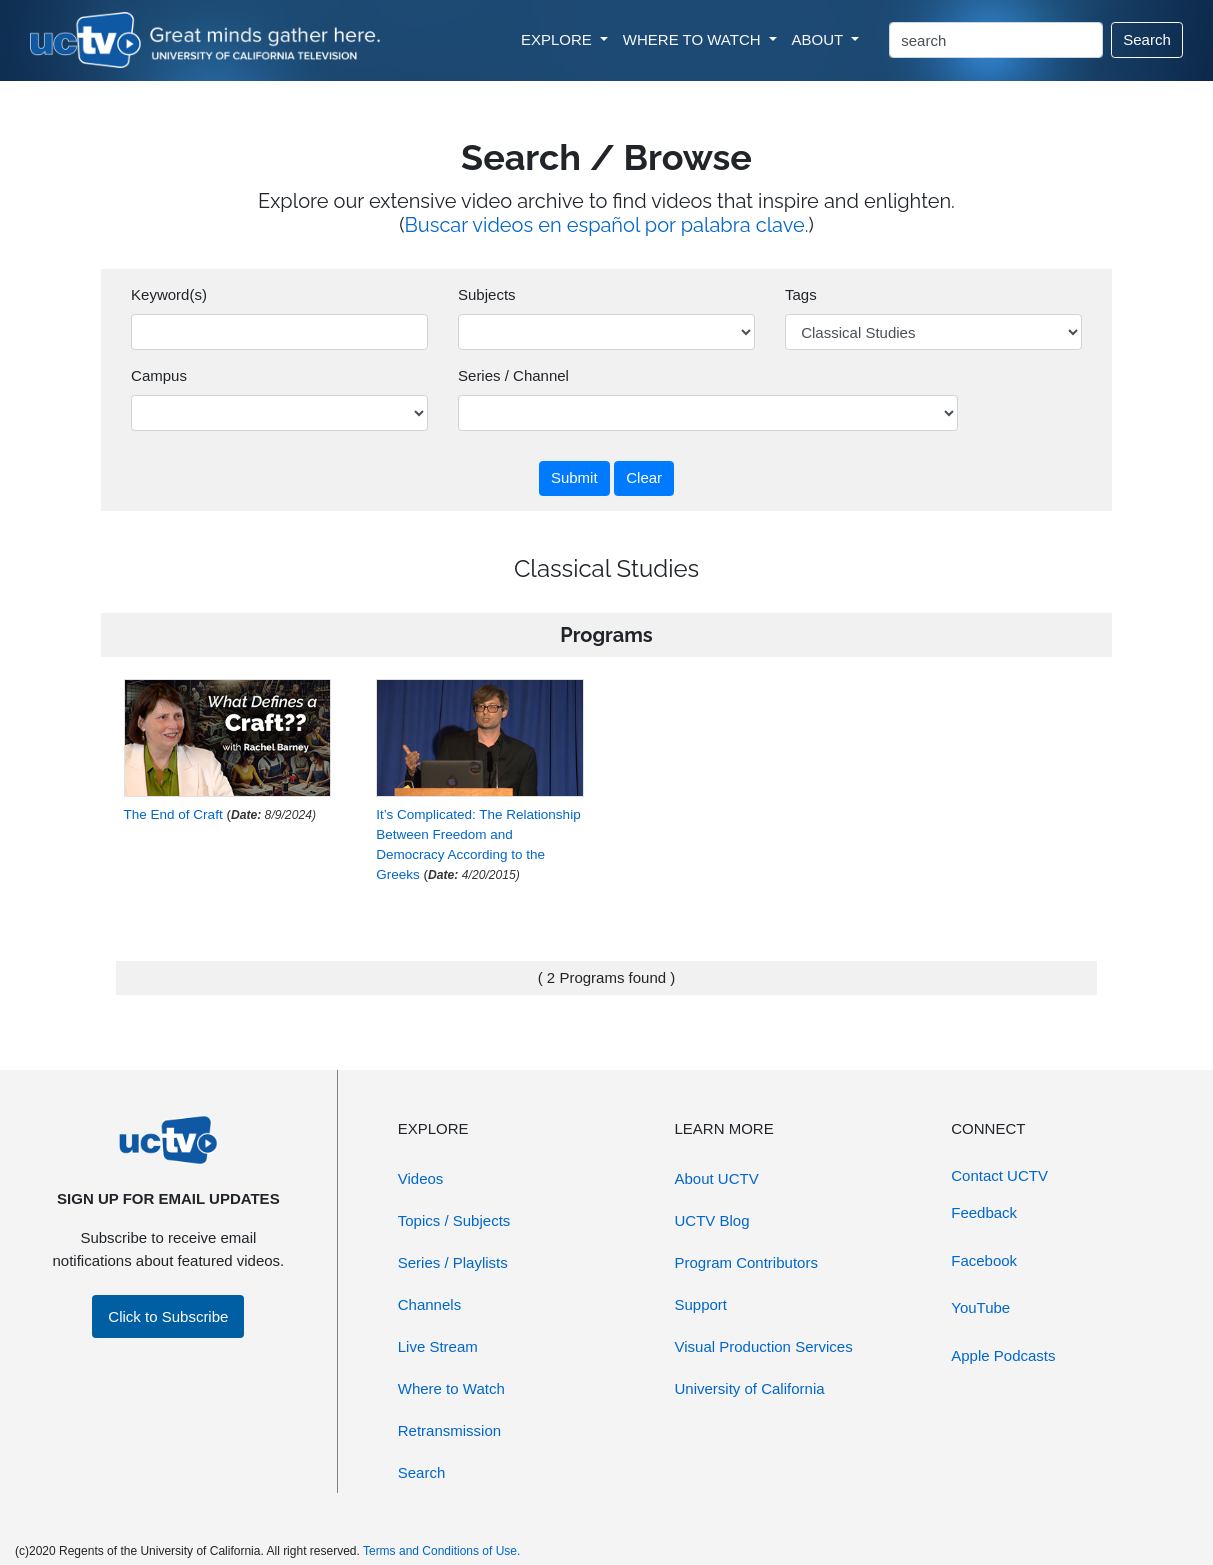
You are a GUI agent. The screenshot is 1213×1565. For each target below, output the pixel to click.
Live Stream (438, 1346)
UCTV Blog (712, 1220)
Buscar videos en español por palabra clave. (607, 225)
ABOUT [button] (820, 39)
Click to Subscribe (168, 1316)
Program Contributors (746, 1262)
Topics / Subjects (454, 1220)
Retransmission (449, 1430)
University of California (750, 1388)
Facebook (984, 1260)
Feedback (984, 1212)
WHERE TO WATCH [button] (694, 39)
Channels (429, 1304)
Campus (159, 375)
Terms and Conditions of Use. (441, 1551)
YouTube (980, 1307)
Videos (421, 1178)
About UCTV (717, 1178)
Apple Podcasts (1003, 1355)
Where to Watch (451, 1388)
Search (1147, 39)
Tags (801, 294)
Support (701, 1304)
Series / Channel (513, 375)
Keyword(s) (169, 294)
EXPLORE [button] (558, 39)
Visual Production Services (764, 1346)
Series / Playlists (453, 1262)
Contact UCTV (999, 1175)
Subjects (487, 294)
